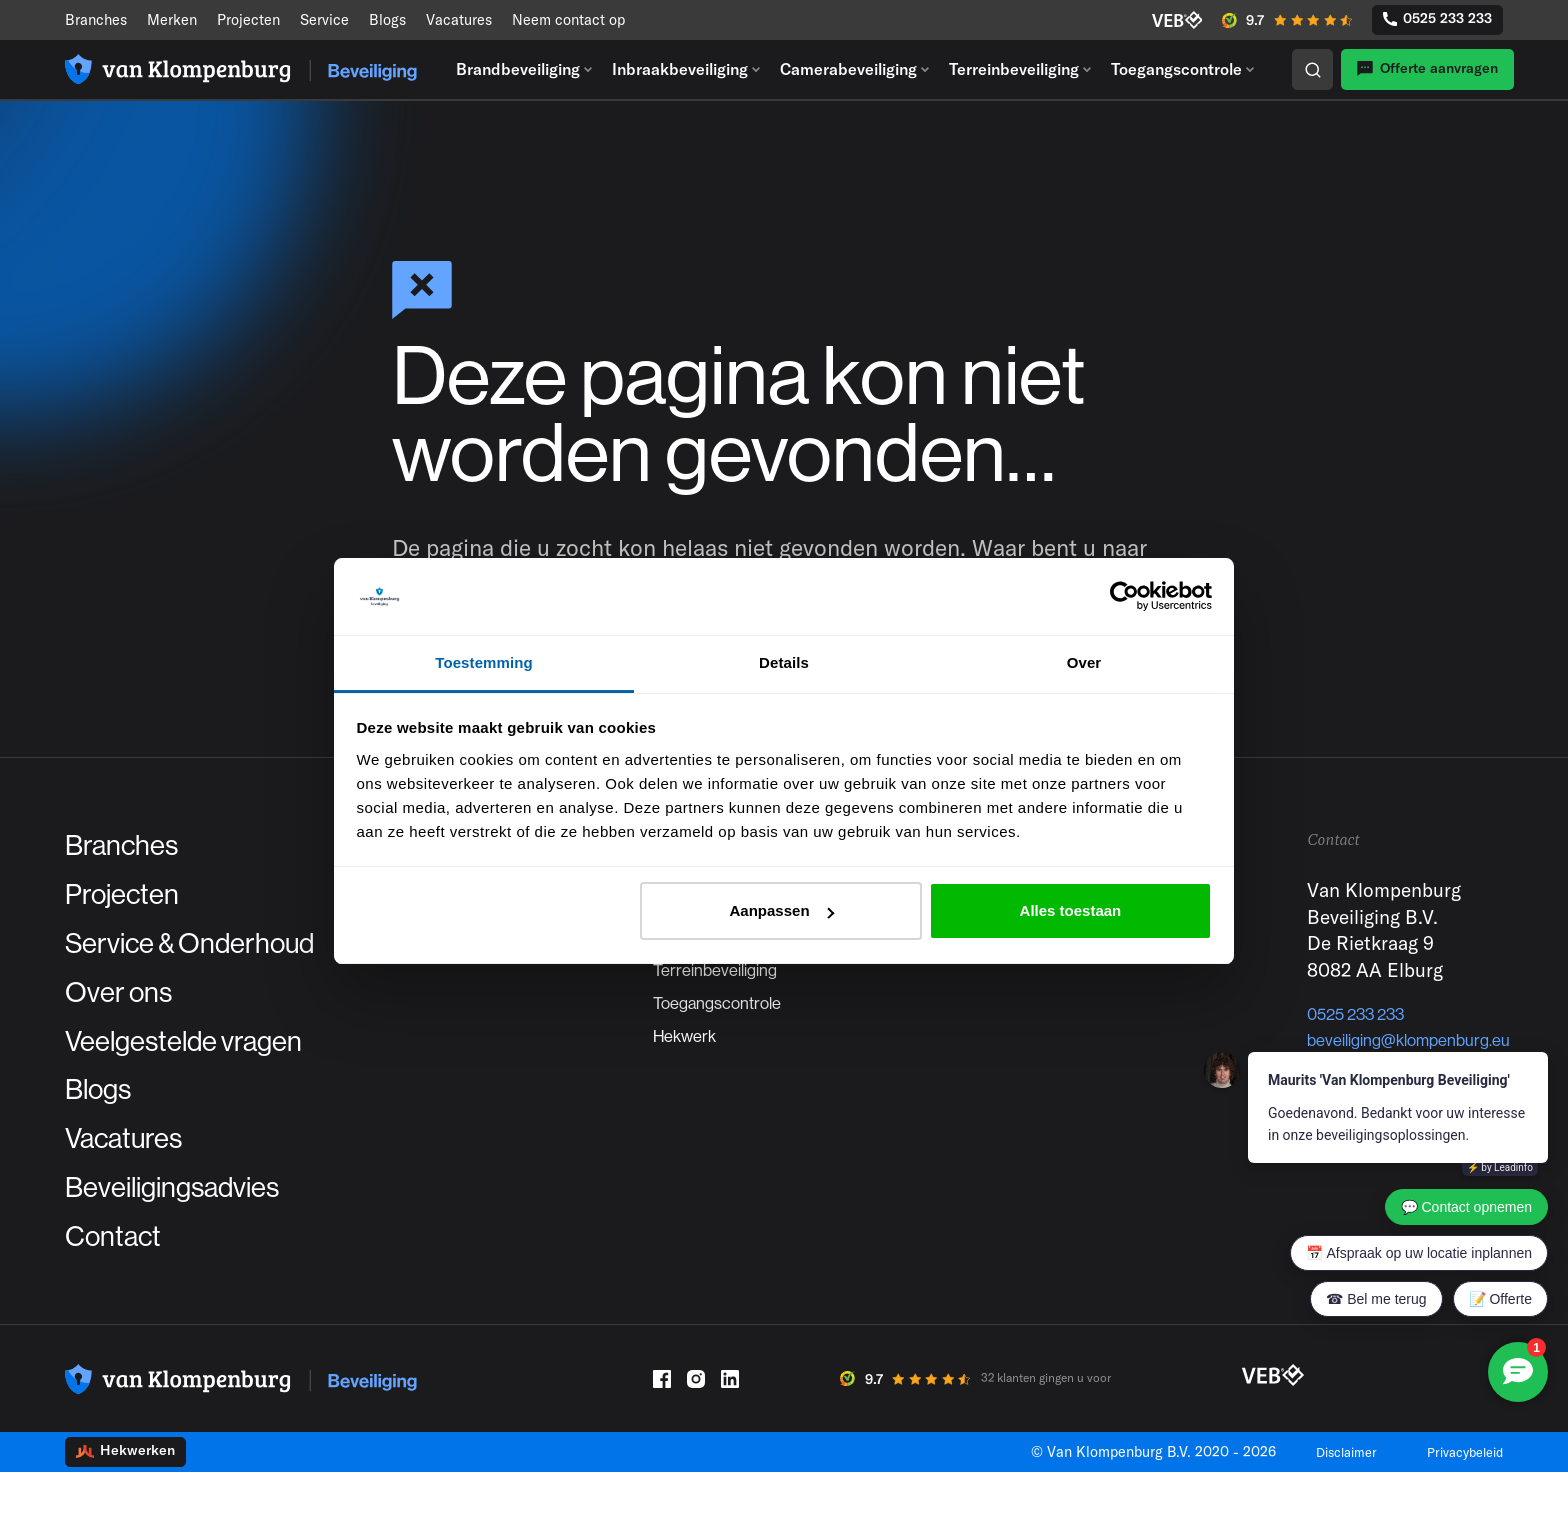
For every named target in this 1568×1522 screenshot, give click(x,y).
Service (324, 19)
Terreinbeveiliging (1014, 69)
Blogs (387, 19)
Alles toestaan (1071, 910)
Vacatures (459, 19)
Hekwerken (125, 1501)
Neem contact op (568, 19)
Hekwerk (689, 1071)
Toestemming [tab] (484, 662)
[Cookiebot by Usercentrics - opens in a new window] (1124, 597)
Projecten (248, 19)
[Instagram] (696, 1429)
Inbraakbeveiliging (680, 69)
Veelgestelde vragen (209, 1066)
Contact (123, 1283)
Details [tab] (784, 662)
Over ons (130, 1011)
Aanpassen (782, 910)
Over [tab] (1084, 662)
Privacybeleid (1459, 1502)
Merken (172, 19)
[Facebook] (662, 1429)
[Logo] (241, 69)
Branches (96, 19)
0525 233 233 (1437, 18)
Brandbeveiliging (518, 69)
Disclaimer (1330, 1502)
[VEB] (1177, 20)
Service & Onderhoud (218, 957)
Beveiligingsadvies (195, 1229)
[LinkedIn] (730, 1429)
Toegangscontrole (1176, 69)
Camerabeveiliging (848, 69)
